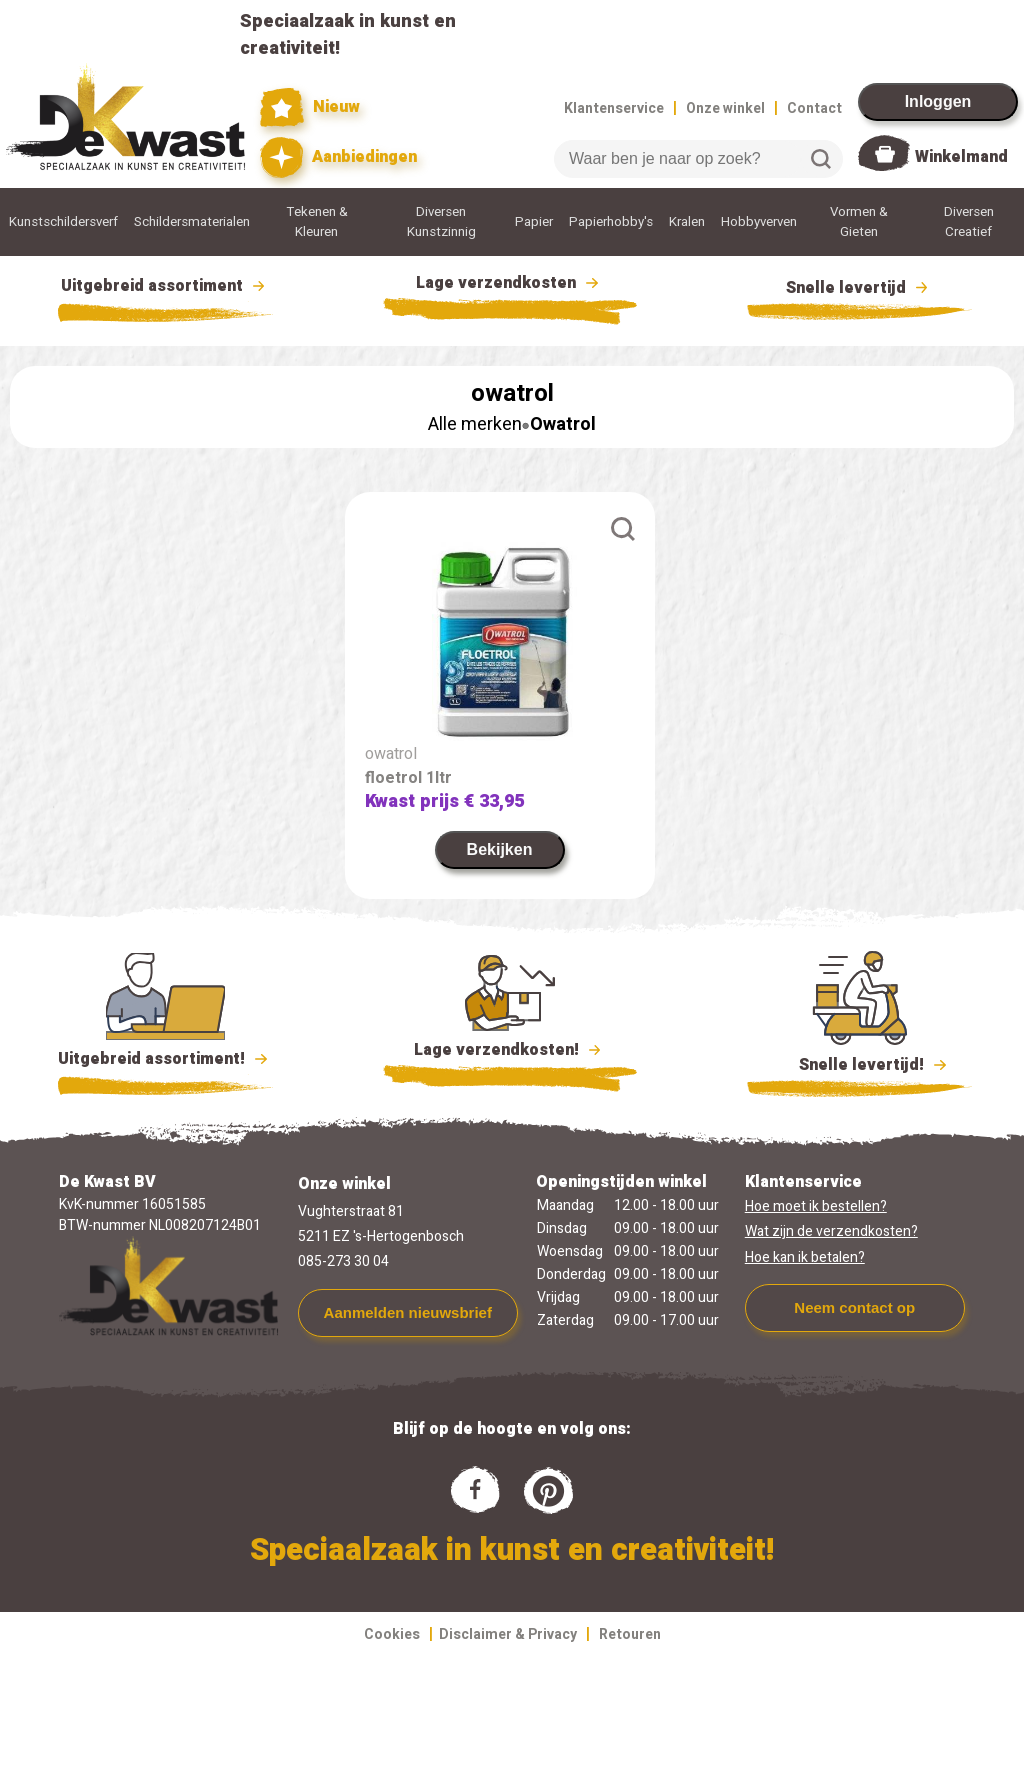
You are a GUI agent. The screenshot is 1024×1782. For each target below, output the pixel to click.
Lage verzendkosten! (510, 1053)
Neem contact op (854, 1307)
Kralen (687, 222)
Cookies (392, 1634)
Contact (814, 108)
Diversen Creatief (969, 222)
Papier (534, 222)
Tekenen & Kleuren (317, 222)
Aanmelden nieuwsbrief (408, 1312)
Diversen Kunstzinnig (441, 222)
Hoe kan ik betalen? (805, 1257)
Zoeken (821, 159)
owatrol (391, 754)
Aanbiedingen (338, 157)
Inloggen (938, 101)
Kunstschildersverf (63, 222)
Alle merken (475, 424)
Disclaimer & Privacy (508, 1634)
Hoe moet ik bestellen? (816, 1206)
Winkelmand (961, 157)
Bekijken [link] (500, 849)
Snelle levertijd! (859, 1063)
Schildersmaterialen (192, 222)
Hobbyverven (759, 222)
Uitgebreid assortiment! (165, 1059)
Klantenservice (614, 108)
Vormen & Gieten (859, 222)
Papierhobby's (611, 222)
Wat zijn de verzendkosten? (831, 1231)
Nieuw (310, 107)
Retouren (630, 1634)
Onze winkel (725, 108)
